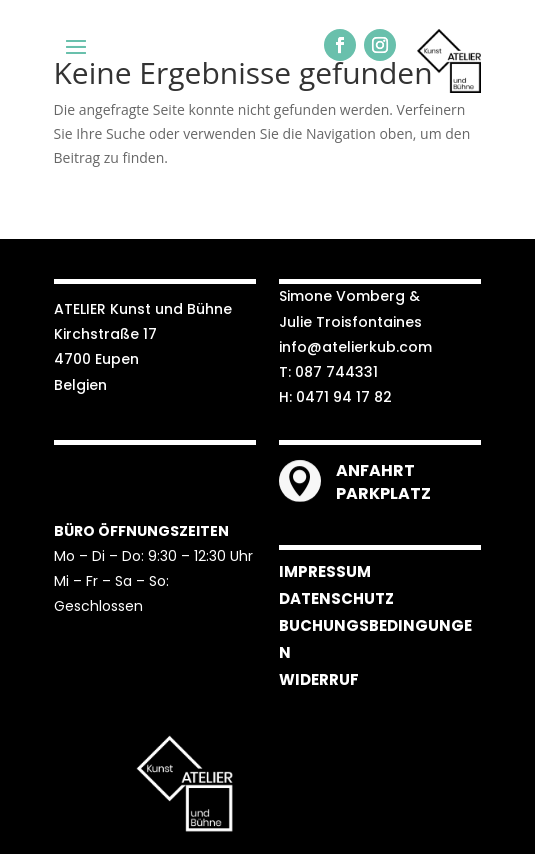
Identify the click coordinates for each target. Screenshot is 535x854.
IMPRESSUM (325, 571)
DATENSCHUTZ (336, 598)
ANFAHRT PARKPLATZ (383, 481)
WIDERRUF (319, 679)
